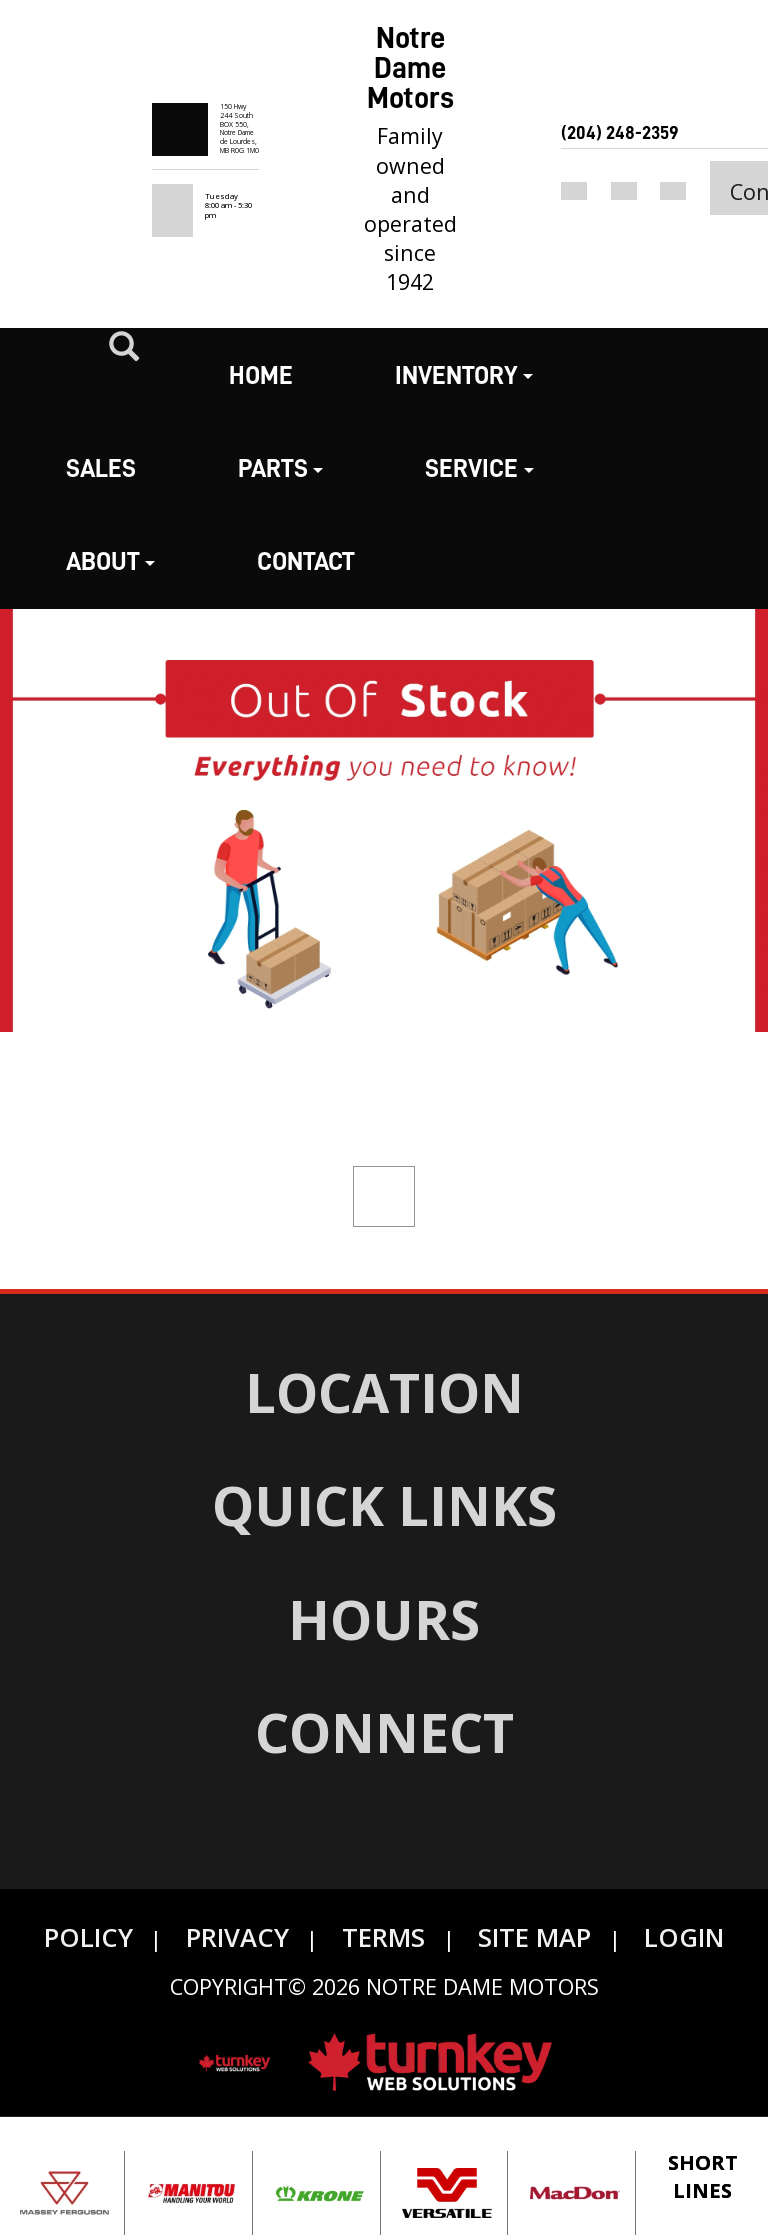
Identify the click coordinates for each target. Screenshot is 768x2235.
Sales (101, 468)
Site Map (534, 1937)
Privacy (237, 1937)
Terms (383, 1937)
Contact (306, 561)
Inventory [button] (464, 375)
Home (261, 375)
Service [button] (479, 468)
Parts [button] (280, 468)
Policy (88, 1937)
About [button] (110, 561)
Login (684, 1937)
